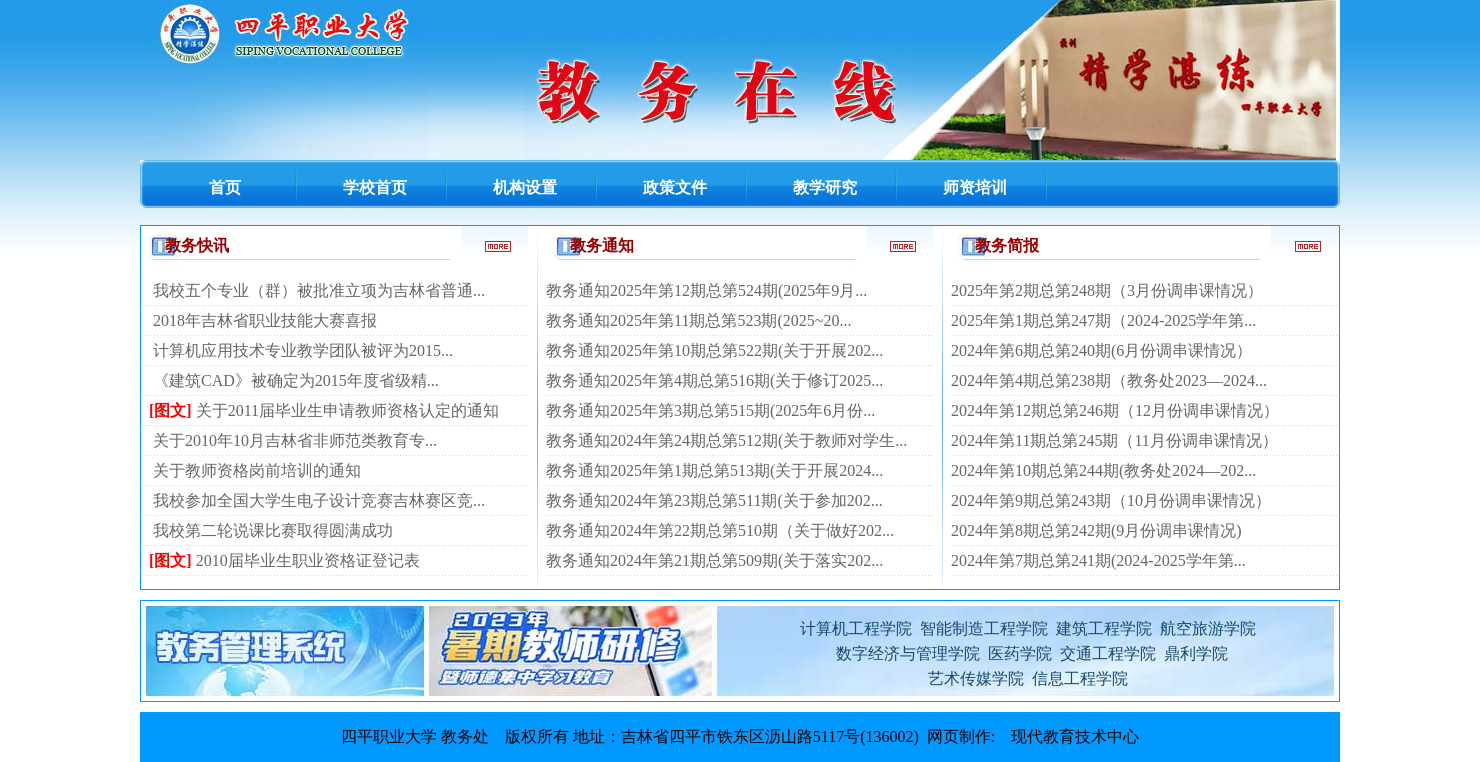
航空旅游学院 (1206, 628)
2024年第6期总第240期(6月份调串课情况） (1101, 350)
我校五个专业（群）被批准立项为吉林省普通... (319, 290)
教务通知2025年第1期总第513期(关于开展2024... (714, 470)
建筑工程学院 (1104, 628)
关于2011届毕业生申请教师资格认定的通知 (347, 410)
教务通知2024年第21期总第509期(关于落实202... (714, 560)
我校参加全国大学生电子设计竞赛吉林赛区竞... (319, 500)
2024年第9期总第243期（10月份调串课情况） (1111, 500)
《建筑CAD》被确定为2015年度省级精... (296, 380)
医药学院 (1020, 653)
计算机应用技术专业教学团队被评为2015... (303, 350)
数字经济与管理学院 (908, 653)
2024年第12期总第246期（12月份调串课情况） (1115, 410)
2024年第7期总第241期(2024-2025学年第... (1098, 560)
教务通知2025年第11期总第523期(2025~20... (698, 320)
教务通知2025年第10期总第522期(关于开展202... (714, 350)
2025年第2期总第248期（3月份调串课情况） (1107, 290)
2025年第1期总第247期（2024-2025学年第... (1103, 320)
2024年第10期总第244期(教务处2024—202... (1103, 470)
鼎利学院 (1196, 653)
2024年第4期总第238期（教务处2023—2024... (1109, 380)
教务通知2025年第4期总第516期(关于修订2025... (714, 380)
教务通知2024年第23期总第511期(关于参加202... (714, 500)
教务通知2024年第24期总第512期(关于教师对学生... (726, 440)
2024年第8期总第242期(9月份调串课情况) (1096, 530)
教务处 (465, 736)
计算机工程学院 (856, 628)
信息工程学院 (1080, 678)
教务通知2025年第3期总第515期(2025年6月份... (710, 410)
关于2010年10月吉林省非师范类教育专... (295, 440)
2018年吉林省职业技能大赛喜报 (265, 320)
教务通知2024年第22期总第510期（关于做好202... (720, 530)
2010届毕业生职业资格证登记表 (308, 560)
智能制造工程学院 (984, 628)
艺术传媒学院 (976, 678)
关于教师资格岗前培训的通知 (257, 470)
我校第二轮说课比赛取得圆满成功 (273, 530)
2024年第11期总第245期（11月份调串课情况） (1114, 440)
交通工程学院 (1108, 653)
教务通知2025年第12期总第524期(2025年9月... (706, 290)
